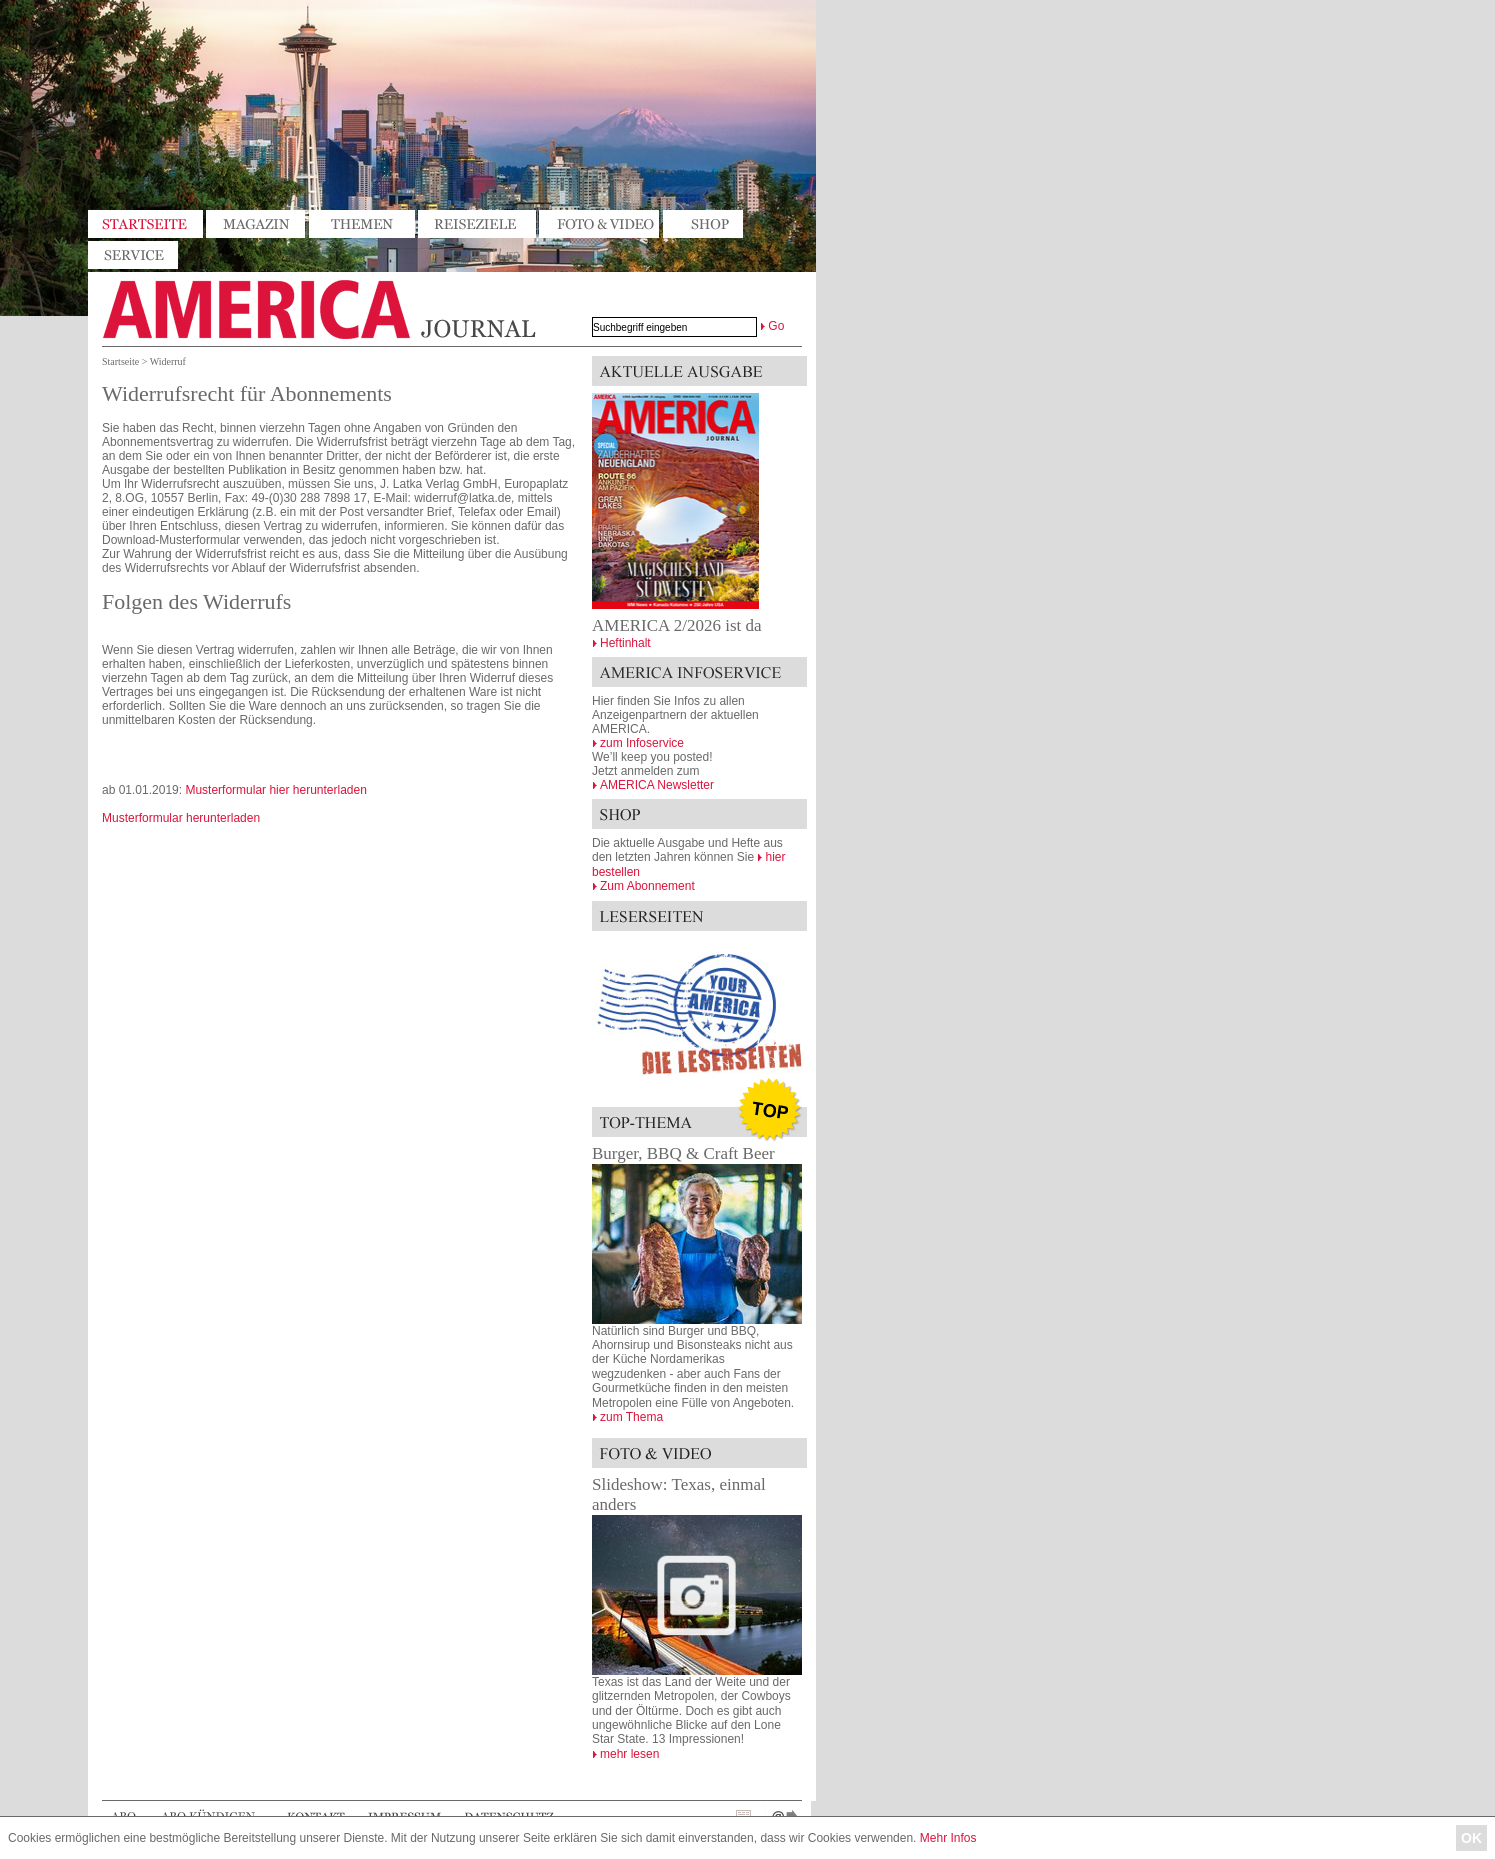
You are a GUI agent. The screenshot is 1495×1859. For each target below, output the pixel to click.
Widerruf (168, 361)
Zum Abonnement (647, 886)
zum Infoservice (642, 743)
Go (776, 326)
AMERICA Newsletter (657, 785)
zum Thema (631, 1417)
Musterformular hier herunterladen (275, 790)
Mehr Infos (948, 1838)
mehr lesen (629, 1754)
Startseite (120, 361)
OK (1471, 1838)
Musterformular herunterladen (181, 818)
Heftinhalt (625, 643)
